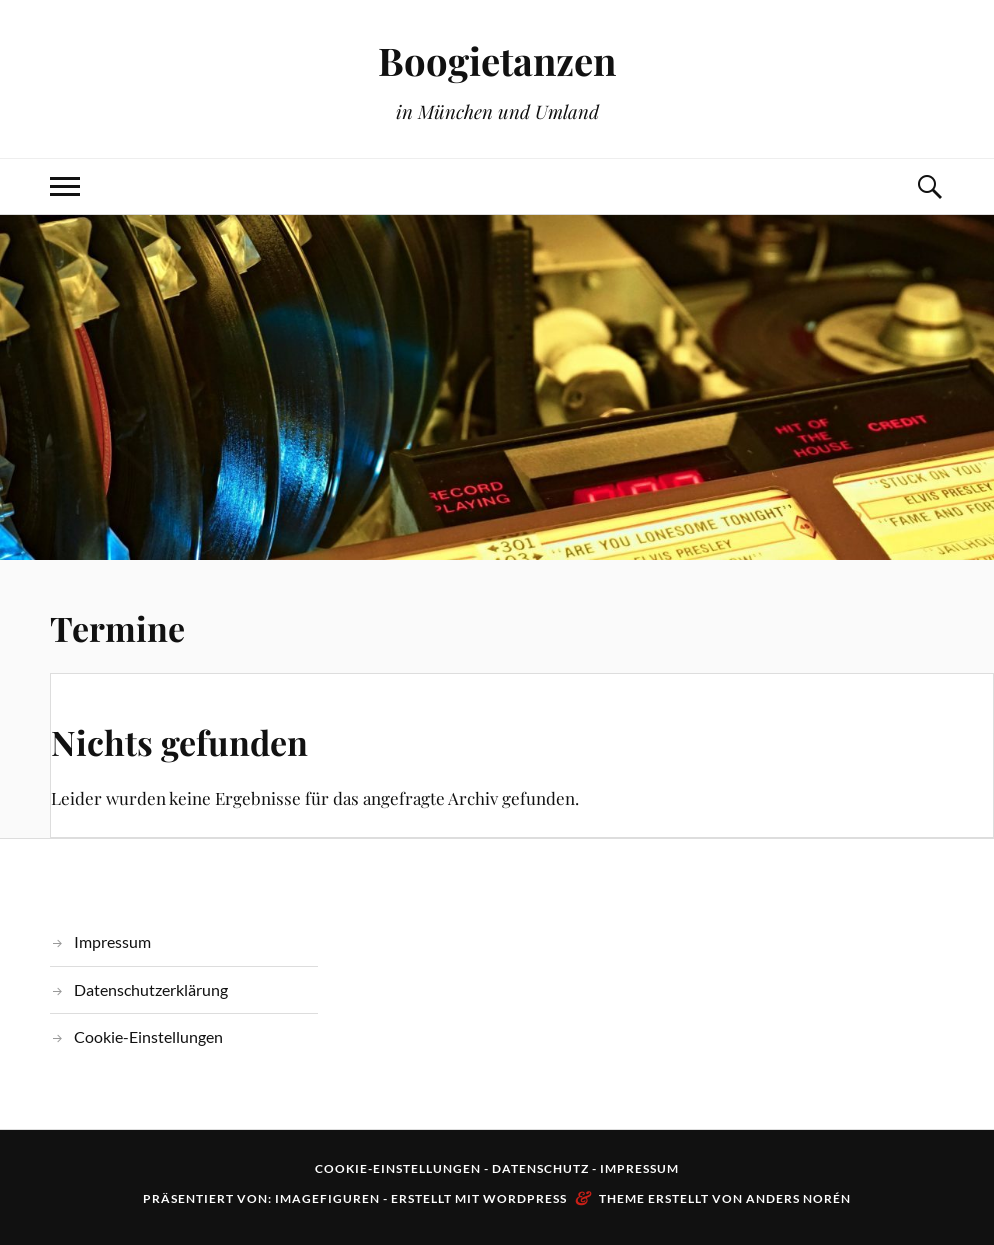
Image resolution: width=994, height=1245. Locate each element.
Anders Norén (798, 1198)
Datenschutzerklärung (151, 989)
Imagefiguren (327, 1198)
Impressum (112, 941)
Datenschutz (540, 1168)
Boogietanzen (497, 60)
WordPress (525, 1198)
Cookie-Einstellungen (148, 1036)
